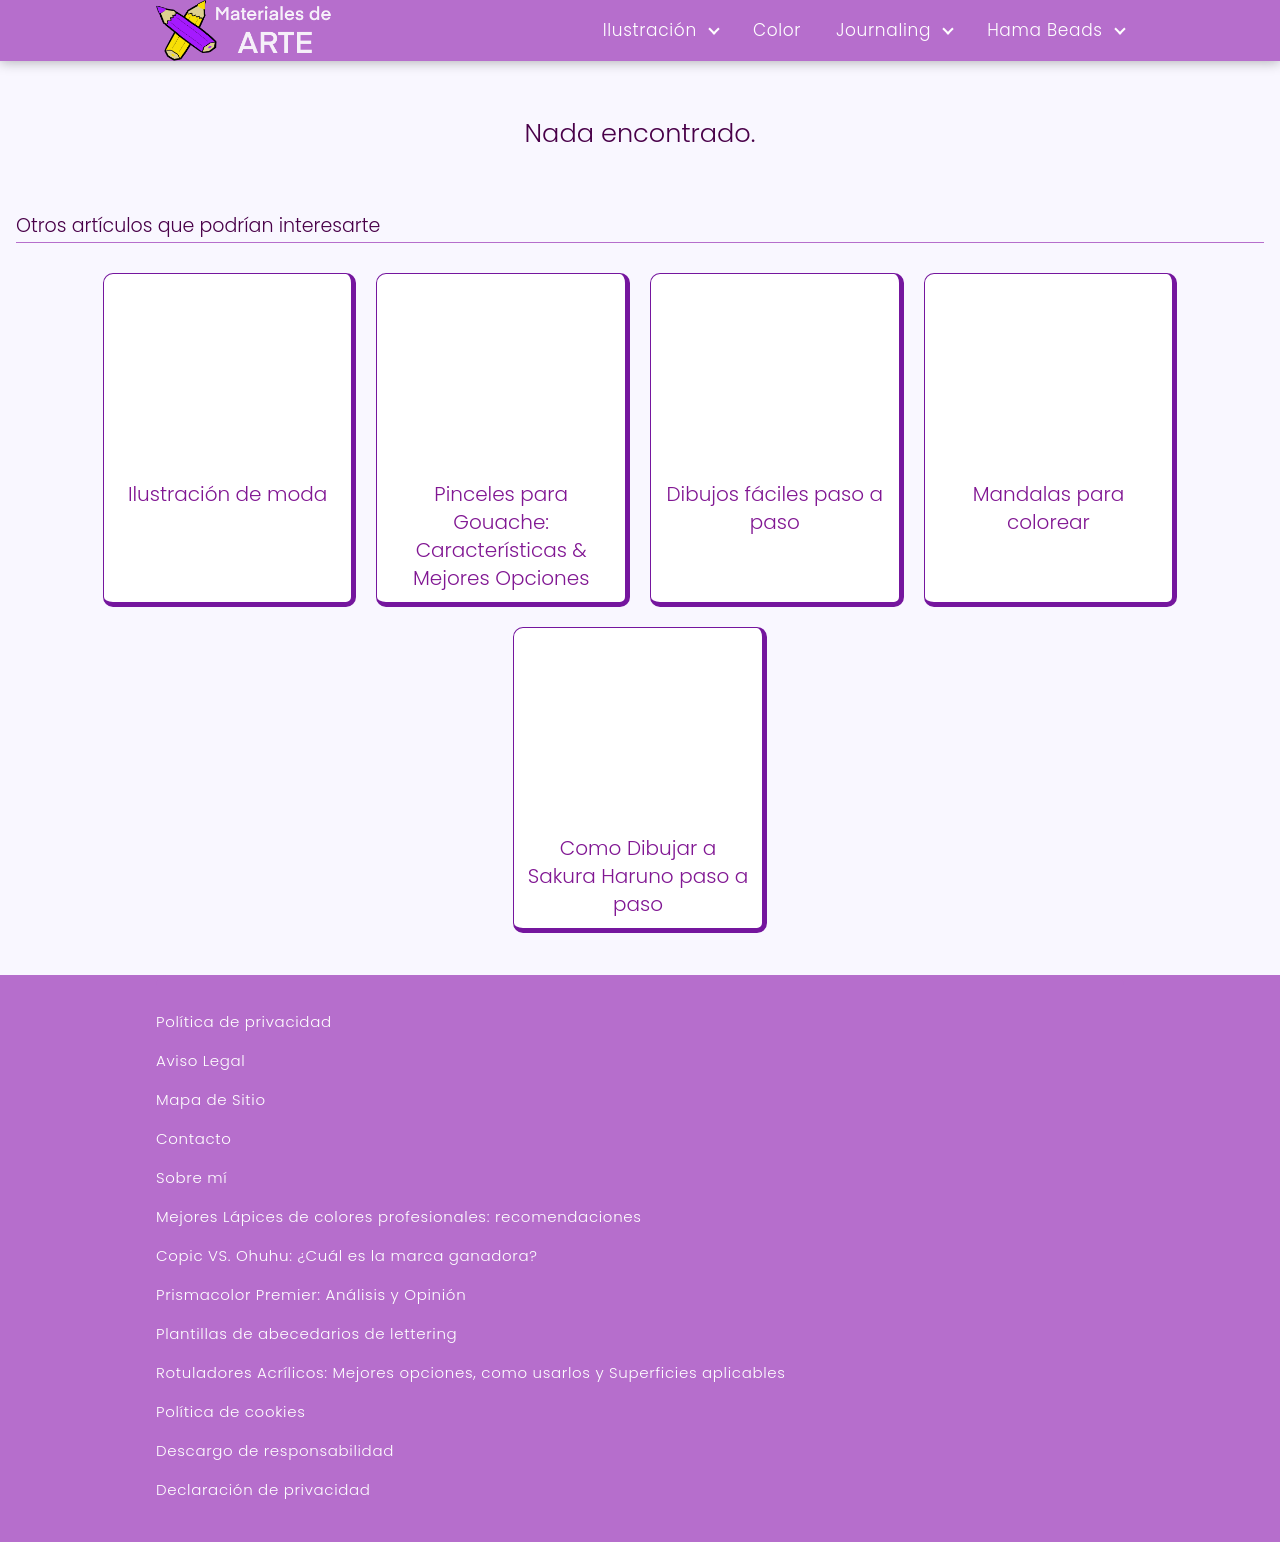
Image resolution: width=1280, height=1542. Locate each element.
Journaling (883, 30)
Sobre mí (191, 1177)
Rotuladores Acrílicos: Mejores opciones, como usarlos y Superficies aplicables (471, 1372)
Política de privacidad (244, 1021)
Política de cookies (230, 1411)
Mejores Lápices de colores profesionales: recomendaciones (399, 1216)
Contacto (194, 1138)
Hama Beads (1045, 30)
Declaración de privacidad (263, 1489)
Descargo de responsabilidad (275, 1450)
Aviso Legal (200, 1060)
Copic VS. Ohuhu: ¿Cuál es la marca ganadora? (347, 1255)
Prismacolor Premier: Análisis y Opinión (311, 1294)
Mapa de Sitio (211, 1099)
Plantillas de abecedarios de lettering (306, 1333)
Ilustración (650, 30)
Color (777, 30)
